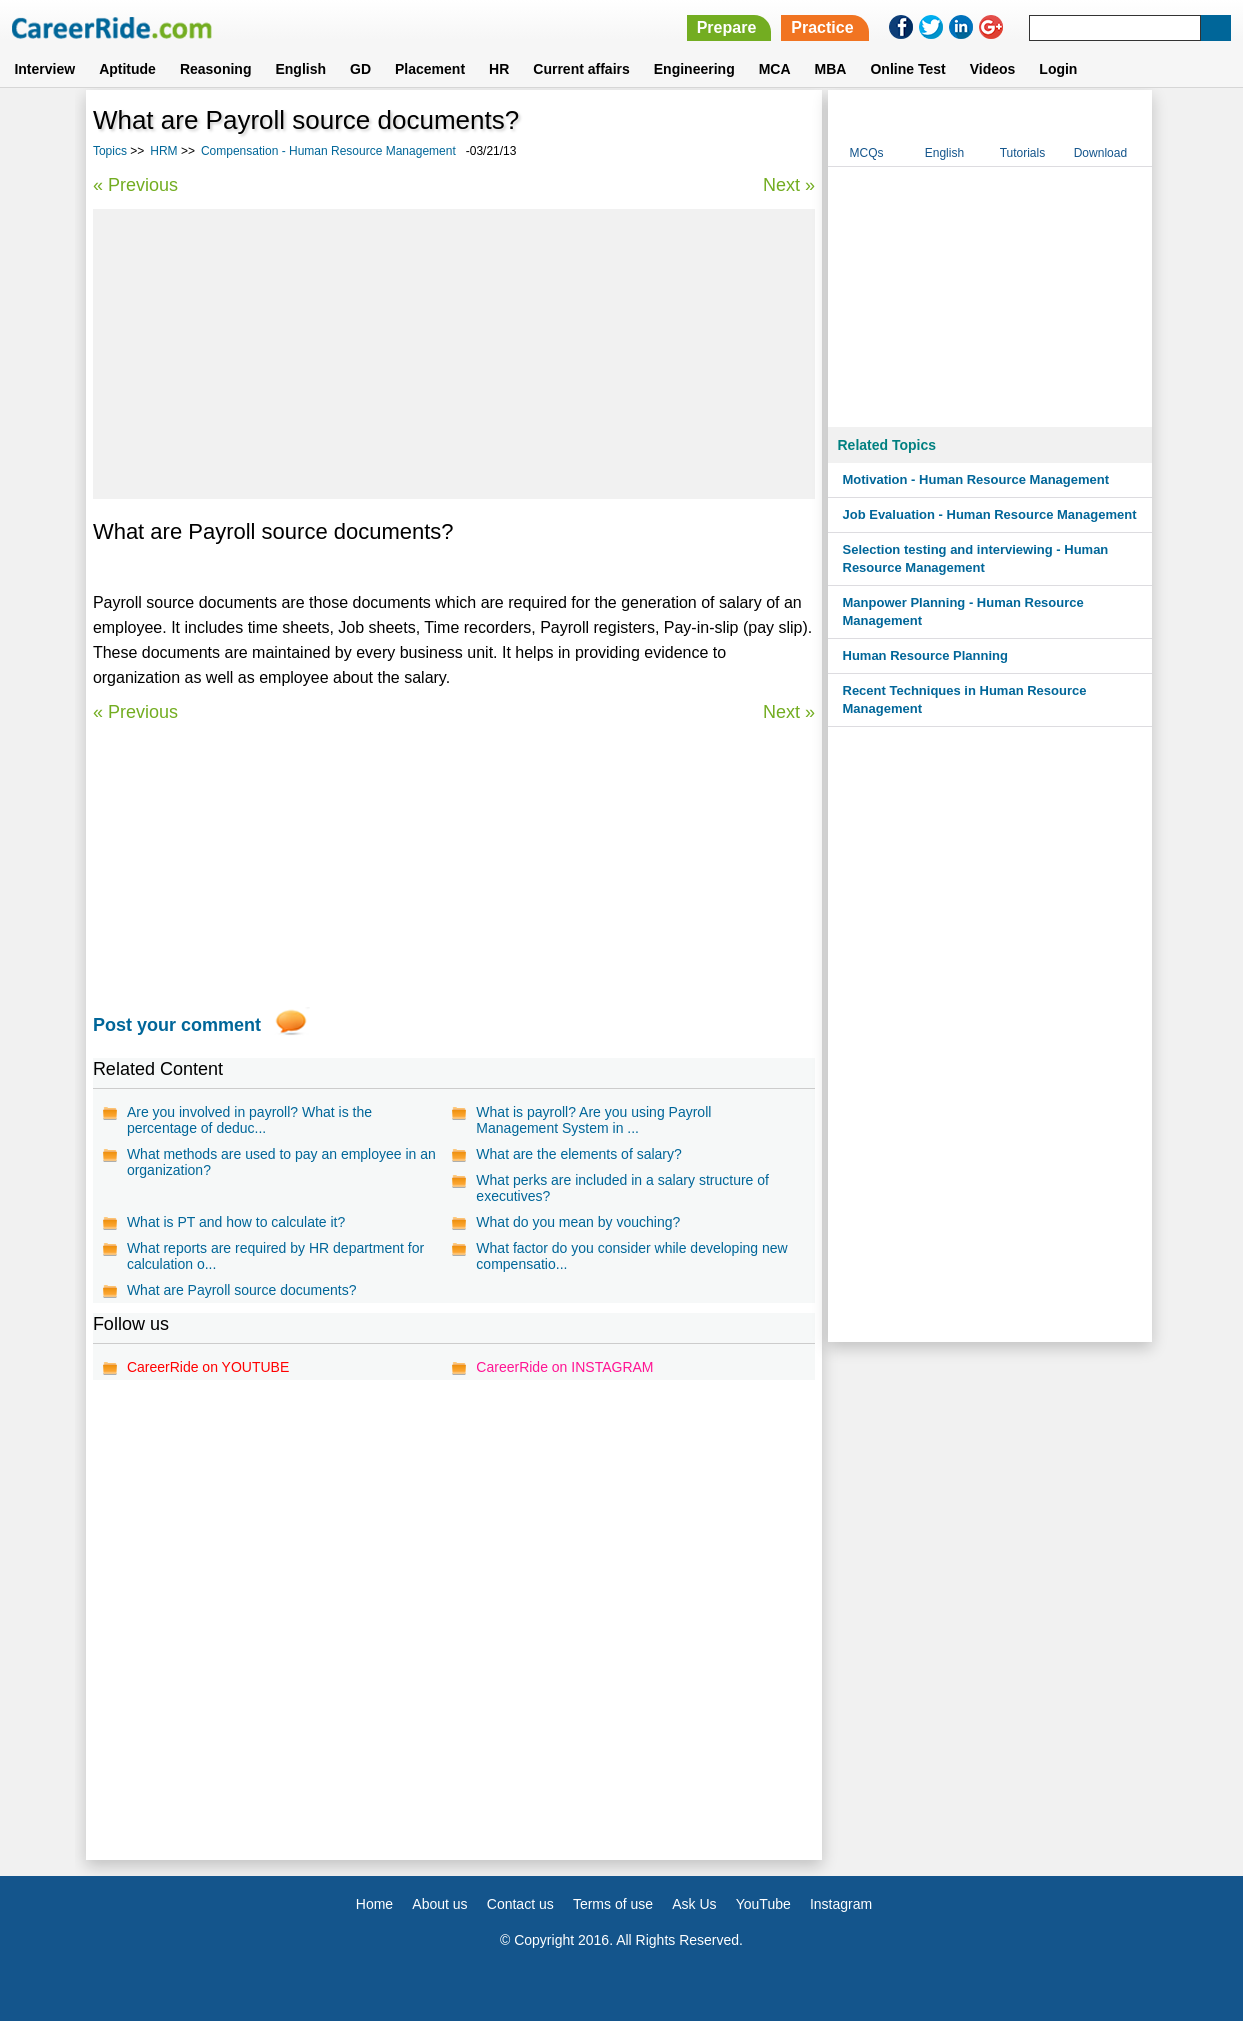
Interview (44, 69)
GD (360, 69)
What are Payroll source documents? (242, 1290)
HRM (163, 151)
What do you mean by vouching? (578, 1222)
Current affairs (581, 69)
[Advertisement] (454, 354)
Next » (789, 185)
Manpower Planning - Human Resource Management (963, 611)
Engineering (694, 69)
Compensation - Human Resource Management (328, 151)
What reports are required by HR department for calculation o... (275, 1256)
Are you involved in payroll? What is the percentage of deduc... (249, 1120)
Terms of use (613, 1904)
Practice (822, 27)
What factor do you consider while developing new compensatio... (631, 1256)
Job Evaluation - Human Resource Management (990, 514)
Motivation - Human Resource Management (976, 479)
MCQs (866, 153)
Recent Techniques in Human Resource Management (965, 699)
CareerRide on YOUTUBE (208, 1367)
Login (1058, 69)
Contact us (520, 1904)
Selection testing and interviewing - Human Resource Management (976, 558)
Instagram (841, 1904)
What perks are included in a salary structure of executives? (622, 1188)
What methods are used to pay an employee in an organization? (281, 1162)
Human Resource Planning (925, 655)
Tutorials (1023, 153)
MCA (775, 69)
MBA (831, 69)
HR (499, 69)
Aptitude (127, 69)
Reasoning (216, 69)
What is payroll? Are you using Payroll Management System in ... (593, 1120)
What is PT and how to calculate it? (236, 1222)
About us (439, 1904)
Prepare (727, 27)
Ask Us (694, 1904)
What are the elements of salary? (578, 1154)
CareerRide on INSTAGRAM (564, 1367)
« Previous (135, 185)
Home (374, 1904)
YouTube (763, 1904)
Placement (430, 69)
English (300, 69)
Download (1100, 153)
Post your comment (177, 1025)
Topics (110, 151)
